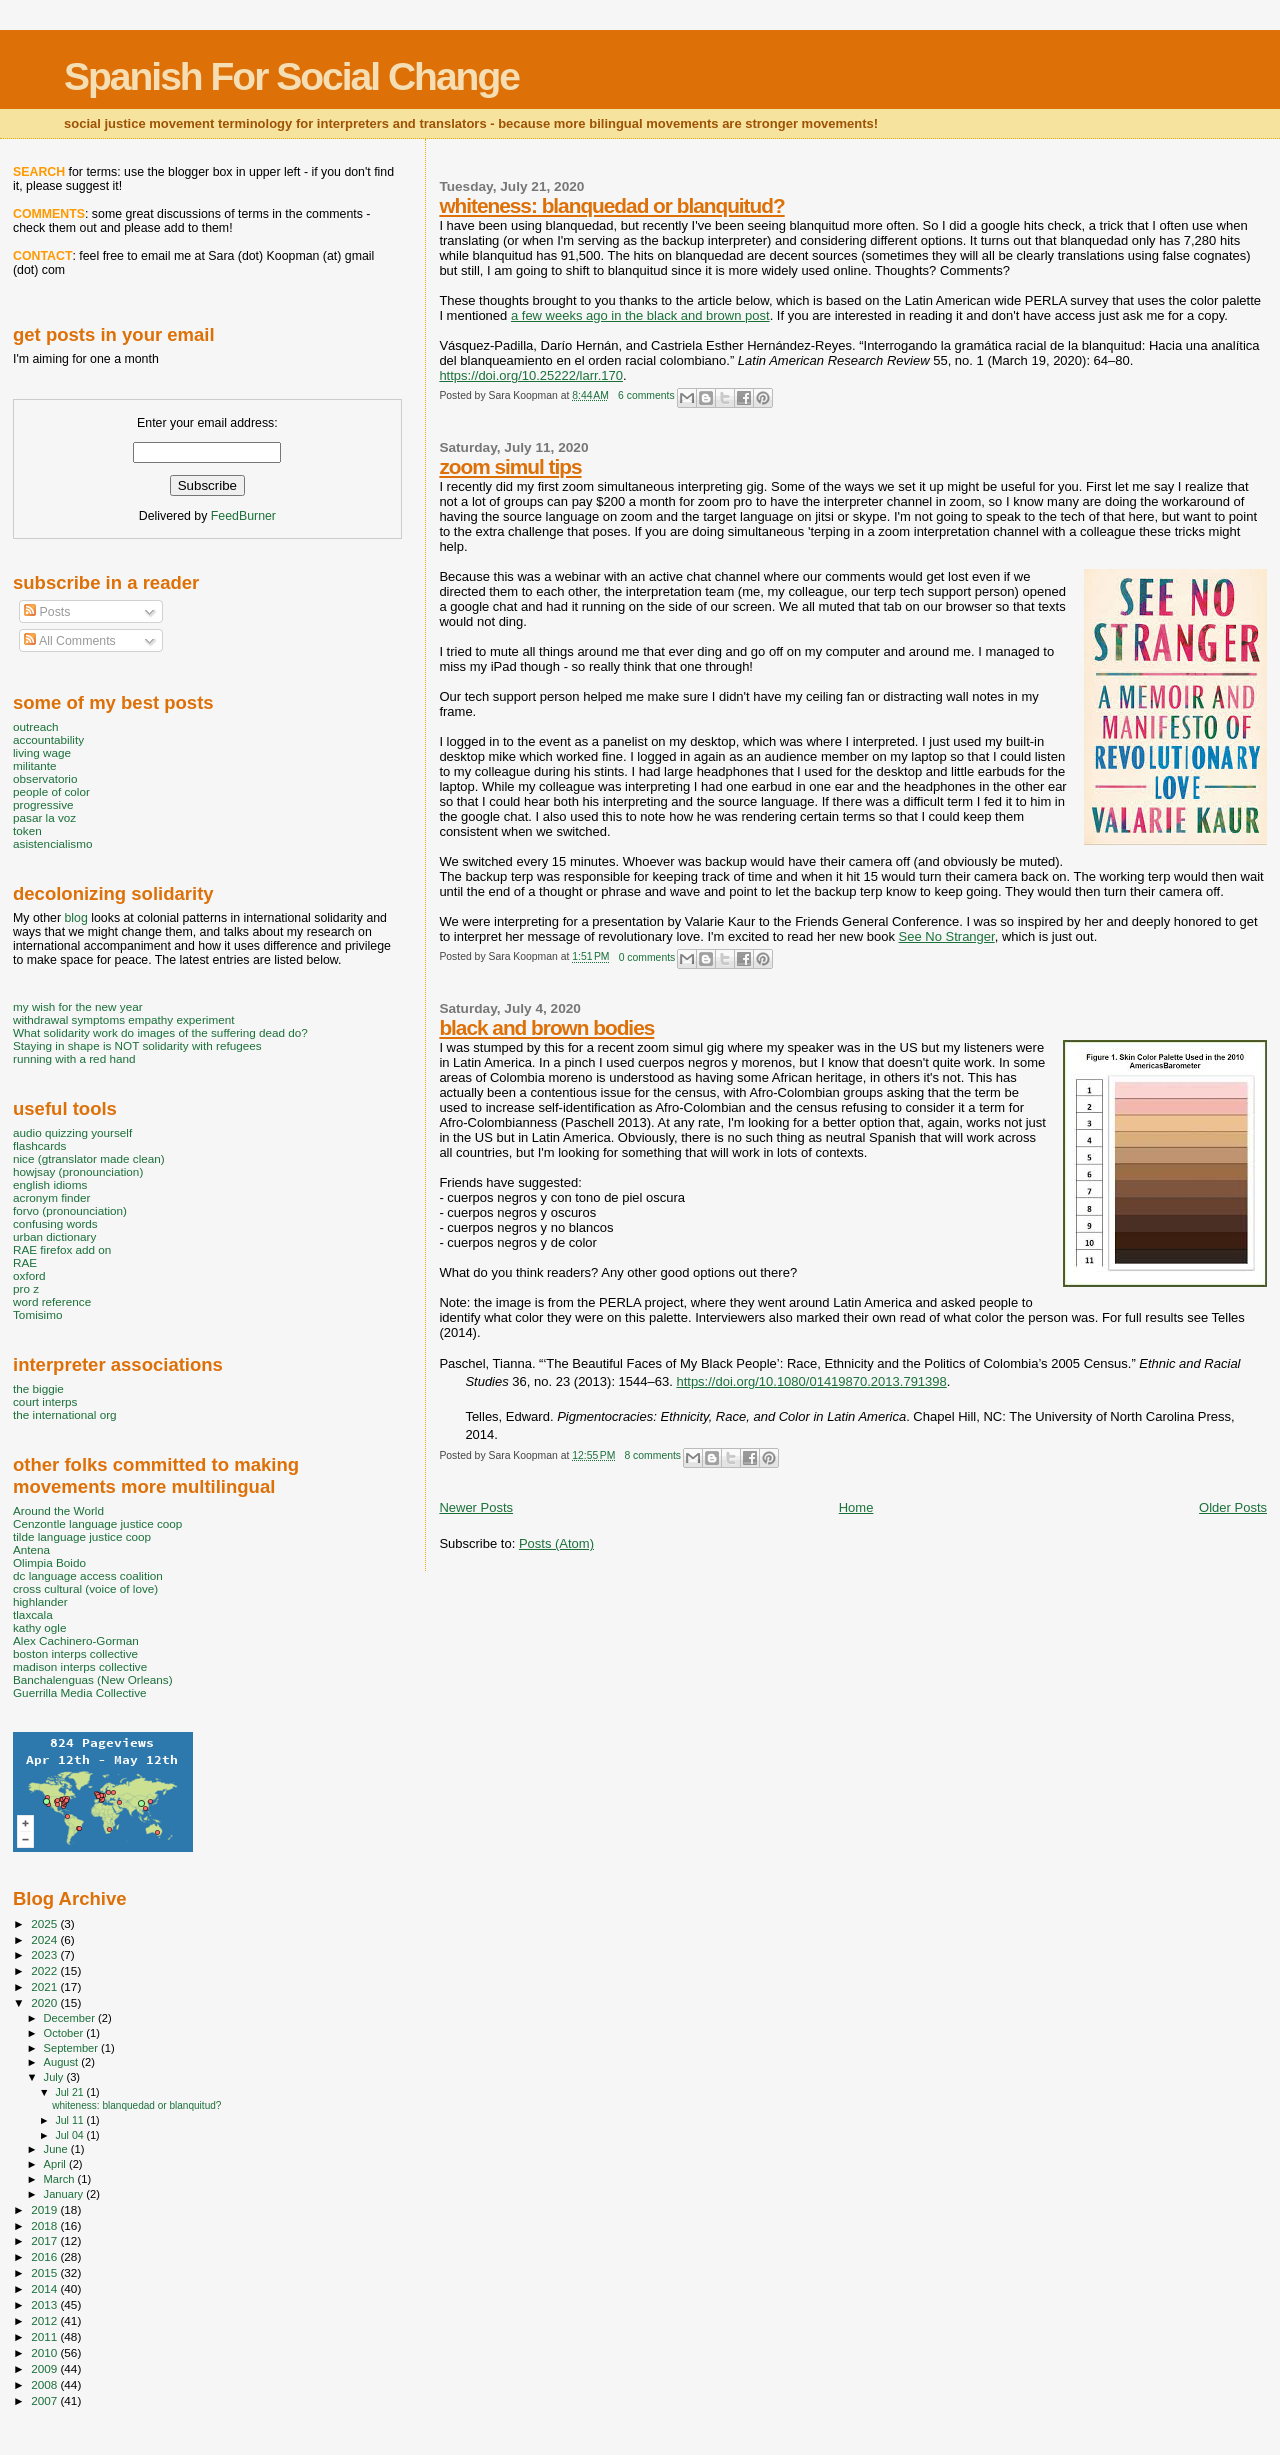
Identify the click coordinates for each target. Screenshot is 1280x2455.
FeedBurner (243, 516)
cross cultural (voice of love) (85, 1588)
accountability (48, 739)
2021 (45, 1986)
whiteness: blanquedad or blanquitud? (611, 205)
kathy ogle (39, 1627)
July (55, 2077)
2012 (45, 2320)
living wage (42, 752)
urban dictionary (54, 1236)
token (27, 830)
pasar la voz (44, 817)
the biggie (38, 1388)
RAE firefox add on (62, 1249)
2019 (45, 2209)
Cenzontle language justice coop (97, 1523)
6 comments (646, 395)
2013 (45, 2304)
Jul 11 (70, 2120)
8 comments (652, 1455)
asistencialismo (52, 843)
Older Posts (1233, 1507)
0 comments (647, 957)
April (56, 2164)
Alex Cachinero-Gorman (76, 1640)
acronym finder (52, 1197)
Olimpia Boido (49, 1562)
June (57, 2149)
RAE (25, 1262)
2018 (45, 2225)
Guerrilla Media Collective (80, 1692)
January (65, 2194)
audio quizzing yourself (72, 1132)
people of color (51, 791)
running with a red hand (74, 1058)
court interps (45, 1401)
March (61, 2179)
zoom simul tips (510, 466)
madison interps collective (80, 1666)
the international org (65, 1414)
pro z (26, 1288)
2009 (45, 2368)
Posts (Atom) (556, 1543)
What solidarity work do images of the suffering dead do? (160, 1032)
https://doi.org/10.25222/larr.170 (531, 375)
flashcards (39, 1145)
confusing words (55, 1223)
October (65, 2033)
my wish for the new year (78, 1006)
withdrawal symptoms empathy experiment (123, 1019)
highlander (40, 1601)
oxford (29, 1275)
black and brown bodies (546, 1027)
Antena (31, 1549)
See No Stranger (947, 936)
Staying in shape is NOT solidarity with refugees (137, 1045)
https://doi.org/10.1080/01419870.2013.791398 (811, 1381)
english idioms (50, 1184)
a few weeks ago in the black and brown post (640, 315)
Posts (47, 612)
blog (75, 918)
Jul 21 (70, 2092)
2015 (45, 2272)
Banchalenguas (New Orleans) (93, 1679)
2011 (45, 2336)
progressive (43, 804)
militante (35, 765)
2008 (45, 2384)
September (73, 2048)
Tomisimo (37, 1314)
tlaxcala (33, 1614)
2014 (45, 2288)
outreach (36, 726)
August (63, 2062)
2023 (45, 1954)
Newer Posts (476, 1507)
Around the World (58, 1510)
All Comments (70, 641)
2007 (45, 2400)
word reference (52, 1301)
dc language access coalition (88, 1575)
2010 (45, 2352)
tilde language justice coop (82, 1536)
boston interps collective (75, 1653)
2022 (45, 1970)
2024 (45, 1939)
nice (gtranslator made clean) (89, 1158)
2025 (45, 1923)
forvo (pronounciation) (70, 1210)
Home (856, 1507)
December (71, 2018)
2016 (45, 2256)
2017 (45, 2240)
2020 (45, 2002)
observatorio (45, 778)
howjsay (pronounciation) (78, 1171)
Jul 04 (70, 2135)
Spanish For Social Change (291, 76)
